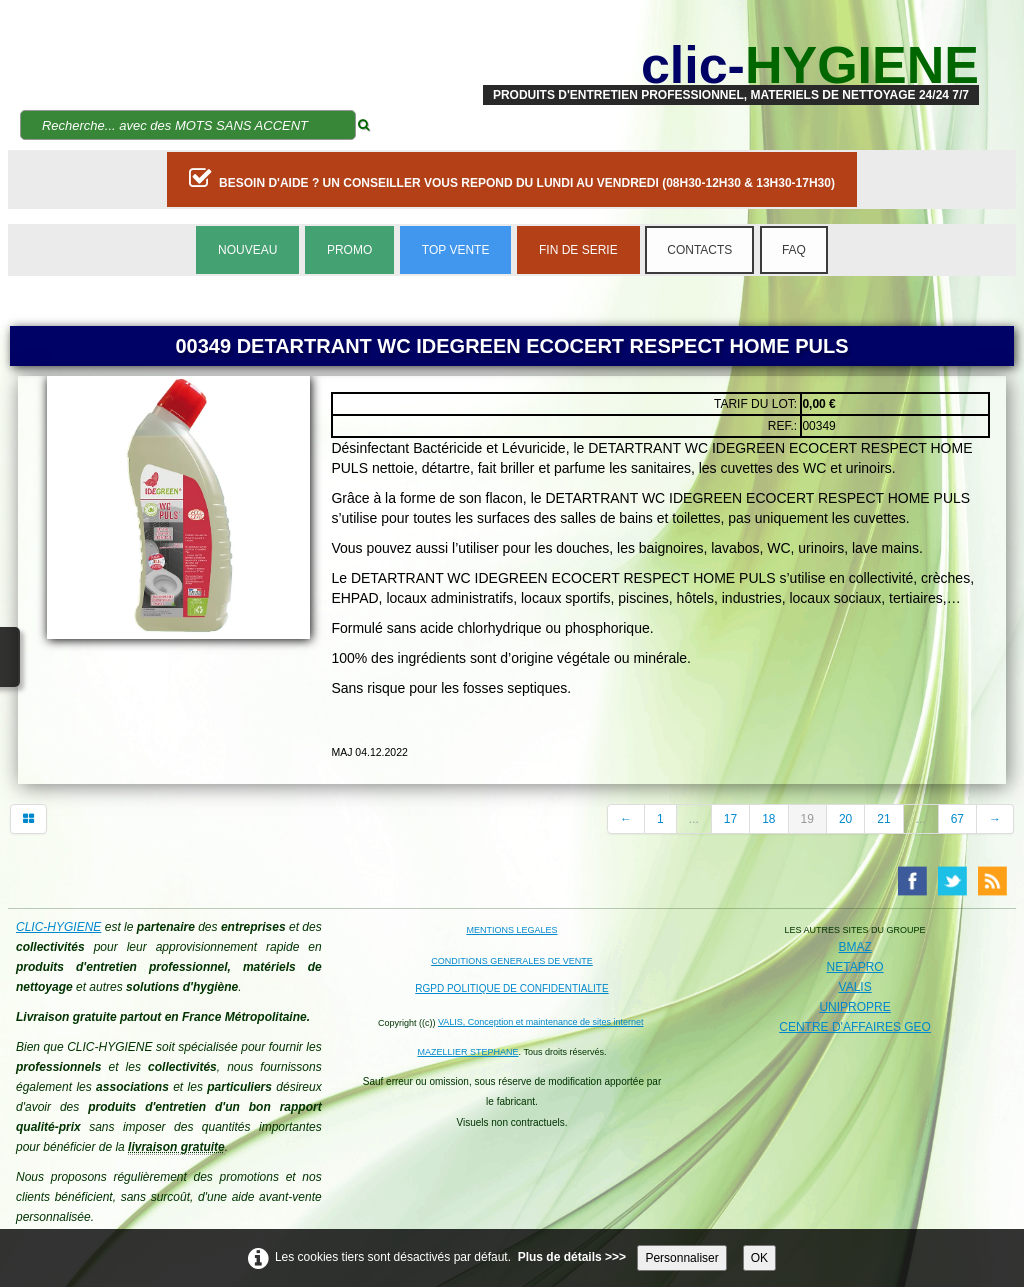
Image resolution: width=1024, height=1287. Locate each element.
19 (807, 819)
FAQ (794, 250)
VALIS (855, 987)
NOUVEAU (247, 250)
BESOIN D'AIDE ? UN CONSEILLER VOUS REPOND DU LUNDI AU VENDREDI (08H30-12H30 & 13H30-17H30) (512, 178)
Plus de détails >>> (572, 1257)
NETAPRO (855, 967)
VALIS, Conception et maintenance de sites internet (540, 1022)
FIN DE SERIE (578, 250)
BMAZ (854, 947)
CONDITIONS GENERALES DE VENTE (512, 961)
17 (730, 819)
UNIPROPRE (854, 1007)
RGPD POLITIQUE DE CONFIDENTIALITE (511, 988)
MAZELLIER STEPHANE (468, 1052)
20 (845, 819)
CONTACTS (699, 250)
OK (759, 1258)
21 (883, 819)
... (694, 819)
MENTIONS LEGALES (511, 930)
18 (768, 819)
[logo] (731, 65)
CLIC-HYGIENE (58, 927)
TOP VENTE (456, 250)
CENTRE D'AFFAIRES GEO (855, 1027)
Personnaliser (681, 1258)
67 (957, 819)
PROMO (349, 250)
